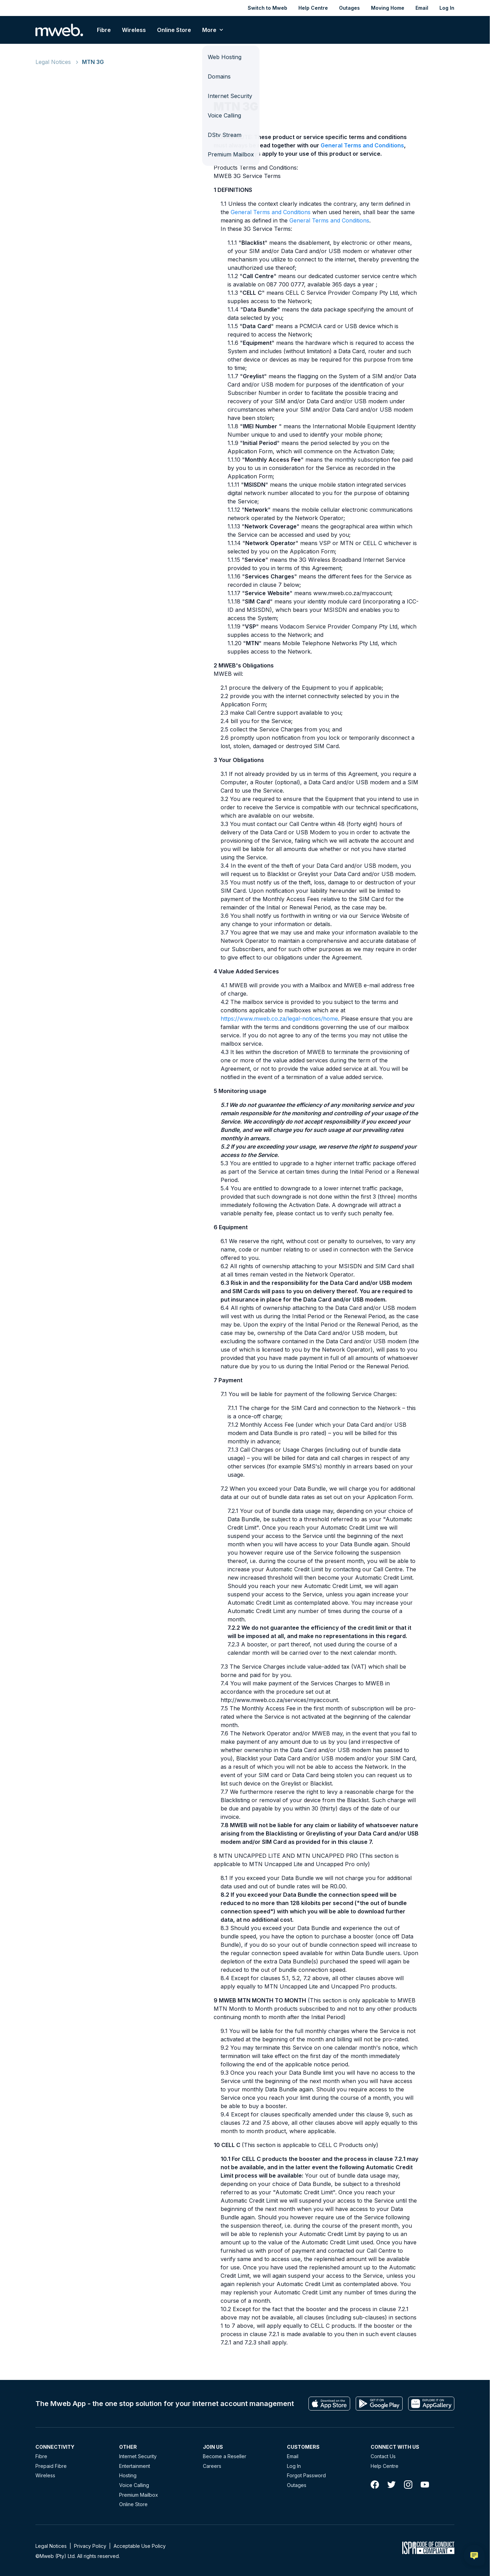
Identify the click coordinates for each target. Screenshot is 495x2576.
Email (421, 8)
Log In (446, 8)
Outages (349, 8)
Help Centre (313, 8)
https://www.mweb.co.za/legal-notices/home (279, 1018)
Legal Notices (53, 61)
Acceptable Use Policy (140, 2546)
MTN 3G (93, 61)
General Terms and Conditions (362, 145)
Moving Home (387, 8)
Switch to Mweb (267, 8)
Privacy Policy (90, 2546)
